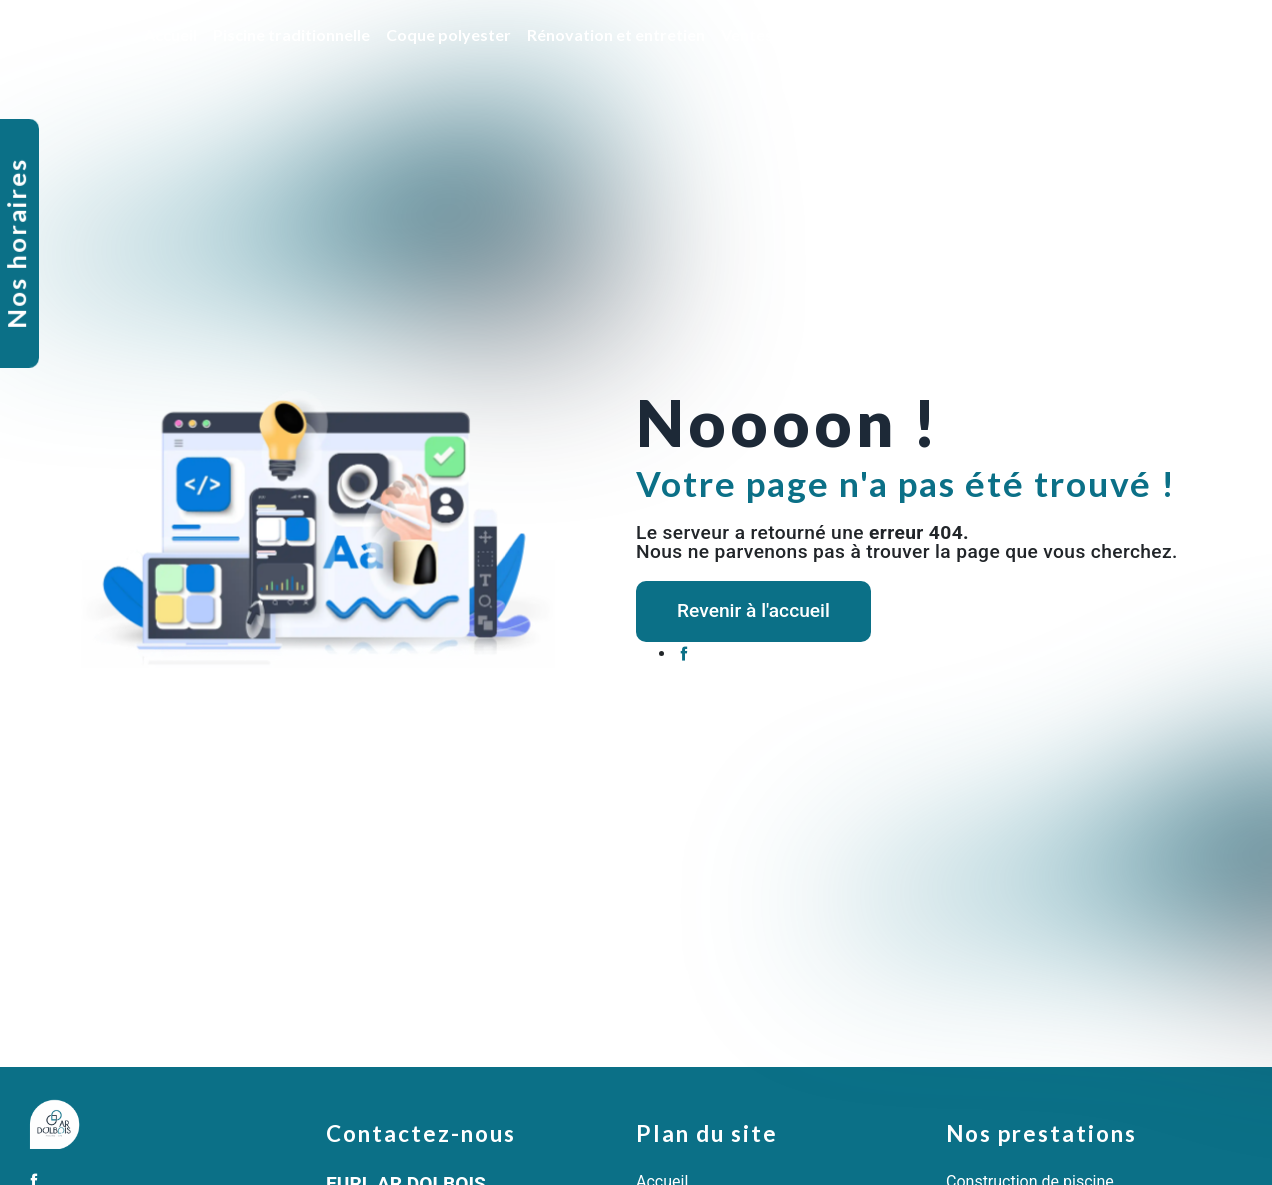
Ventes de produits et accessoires (847, 34)
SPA (1003, 34)
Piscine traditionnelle (291, 34)
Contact (1201, 34)
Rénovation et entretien (616, 34)
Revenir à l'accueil (753, 610)
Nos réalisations (1094, 34)
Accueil (170, 34)
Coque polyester (448, 34)
